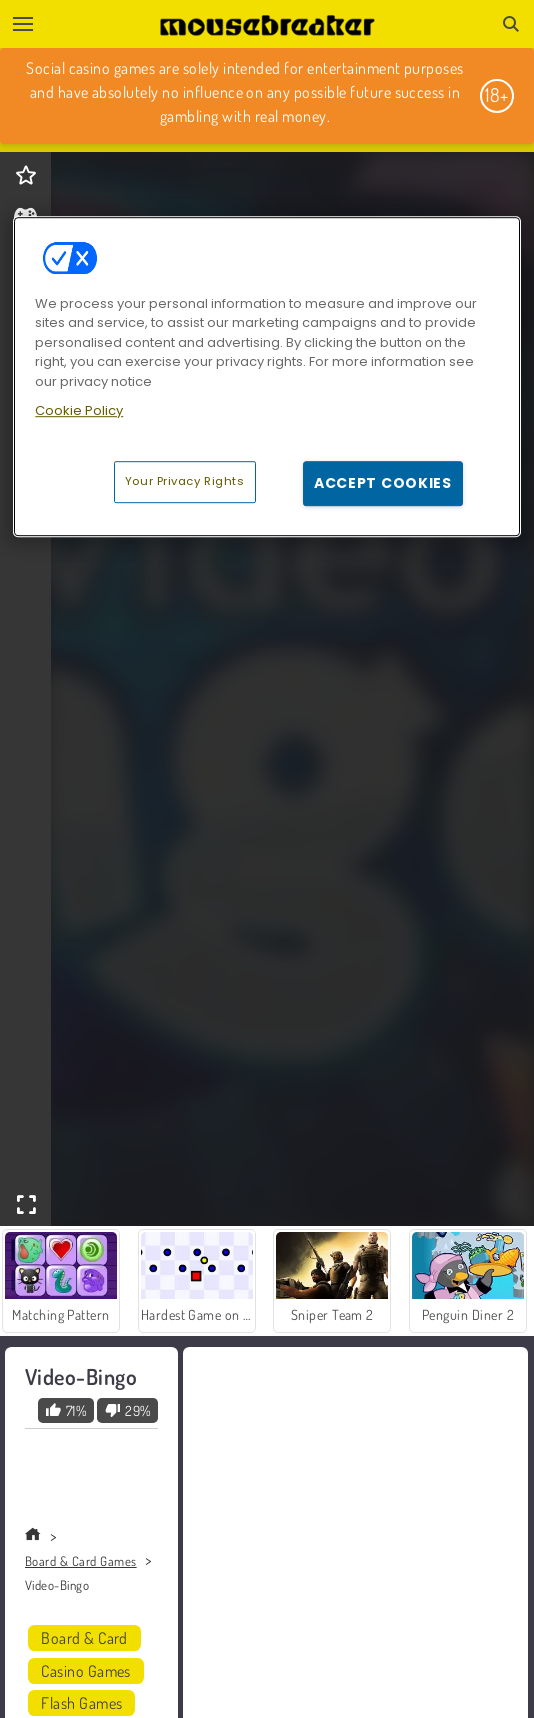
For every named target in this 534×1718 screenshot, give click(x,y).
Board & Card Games (81, 1561)
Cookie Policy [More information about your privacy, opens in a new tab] (79, 410)
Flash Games (81, 1703)
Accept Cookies (383, 483)
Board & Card (84, 1638)
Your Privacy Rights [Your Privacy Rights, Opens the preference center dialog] (185, 481)
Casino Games (86, 1671)
